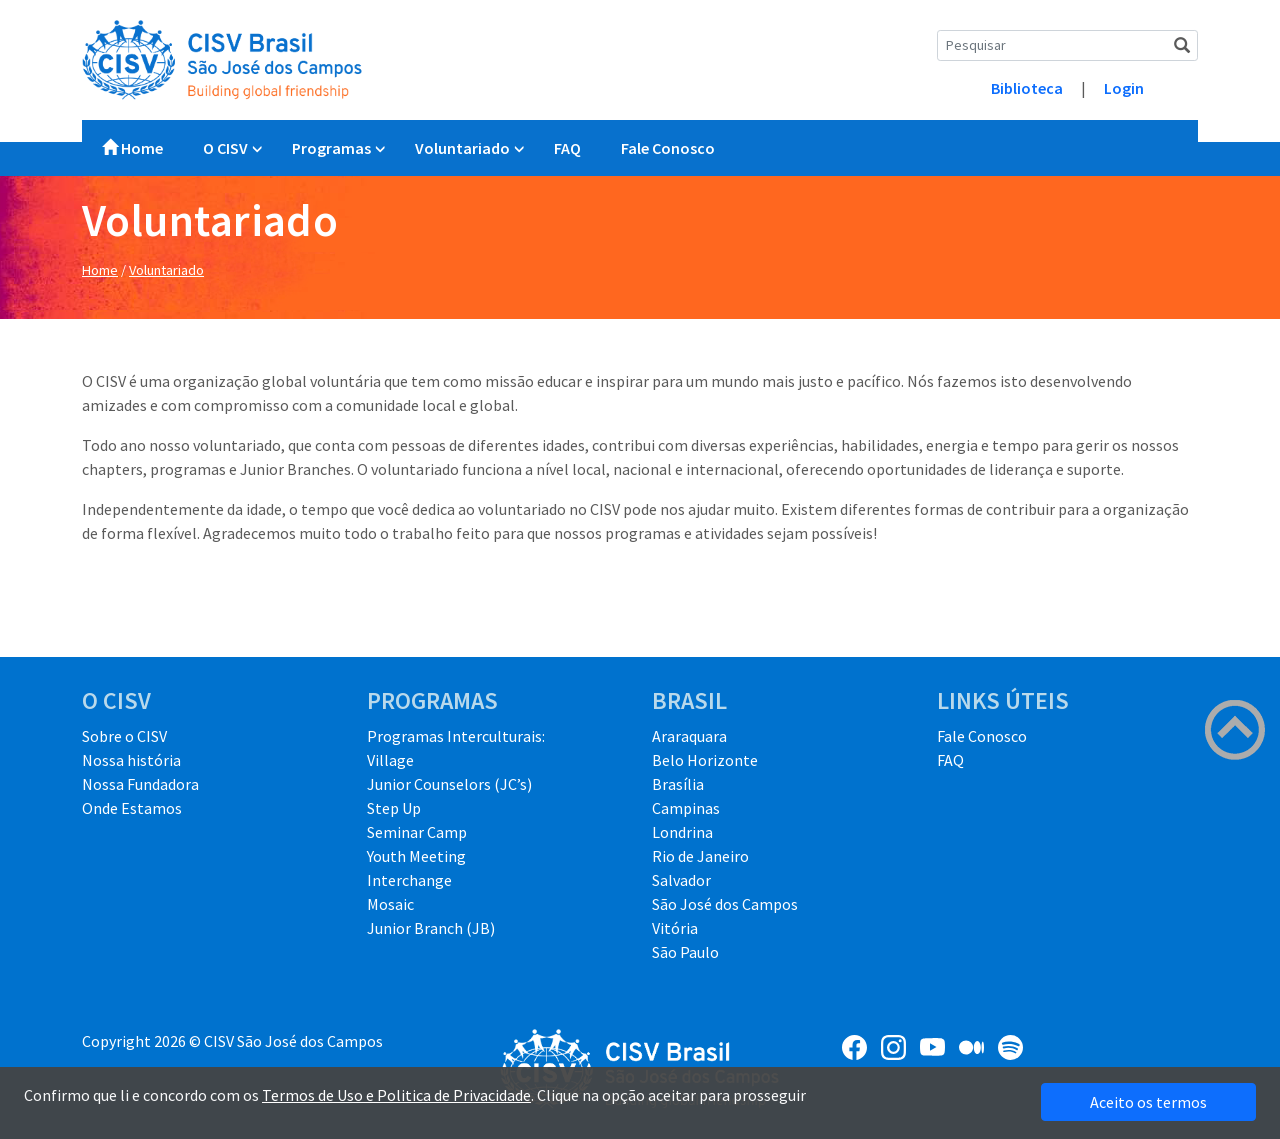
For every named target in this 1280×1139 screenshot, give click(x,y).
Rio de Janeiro (700, 856)
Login (1124, 88)
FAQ (567, 148)
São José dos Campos (725, 904)
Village (390, 760)
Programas (331, 148)
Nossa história (131, 760)
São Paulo (685, 952)
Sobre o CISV (124, 736)
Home (132, 148)
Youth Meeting (416, 856)
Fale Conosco (668, 148)
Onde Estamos (132, 808)
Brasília (678, 784)
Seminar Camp (417, 832)
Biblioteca (1027, 88)
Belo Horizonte (705, 760)
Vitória (675, 928)
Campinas (686, 808)
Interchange (409, 880)
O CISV (225, 148)
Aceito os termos (1148, 1102)
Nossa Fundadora (140, 784)
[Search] (1067, 45)
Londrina (682, 832)
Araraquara (689, 736)
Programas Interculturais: (456, 736)
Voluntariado (462, 148)
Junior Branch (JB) (431, 928)
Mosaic (390, 904)
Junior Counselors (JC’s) (449, 784)
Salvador (681, 880)
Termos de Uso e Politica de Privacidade (396, 1095)
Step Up (394, 808)
